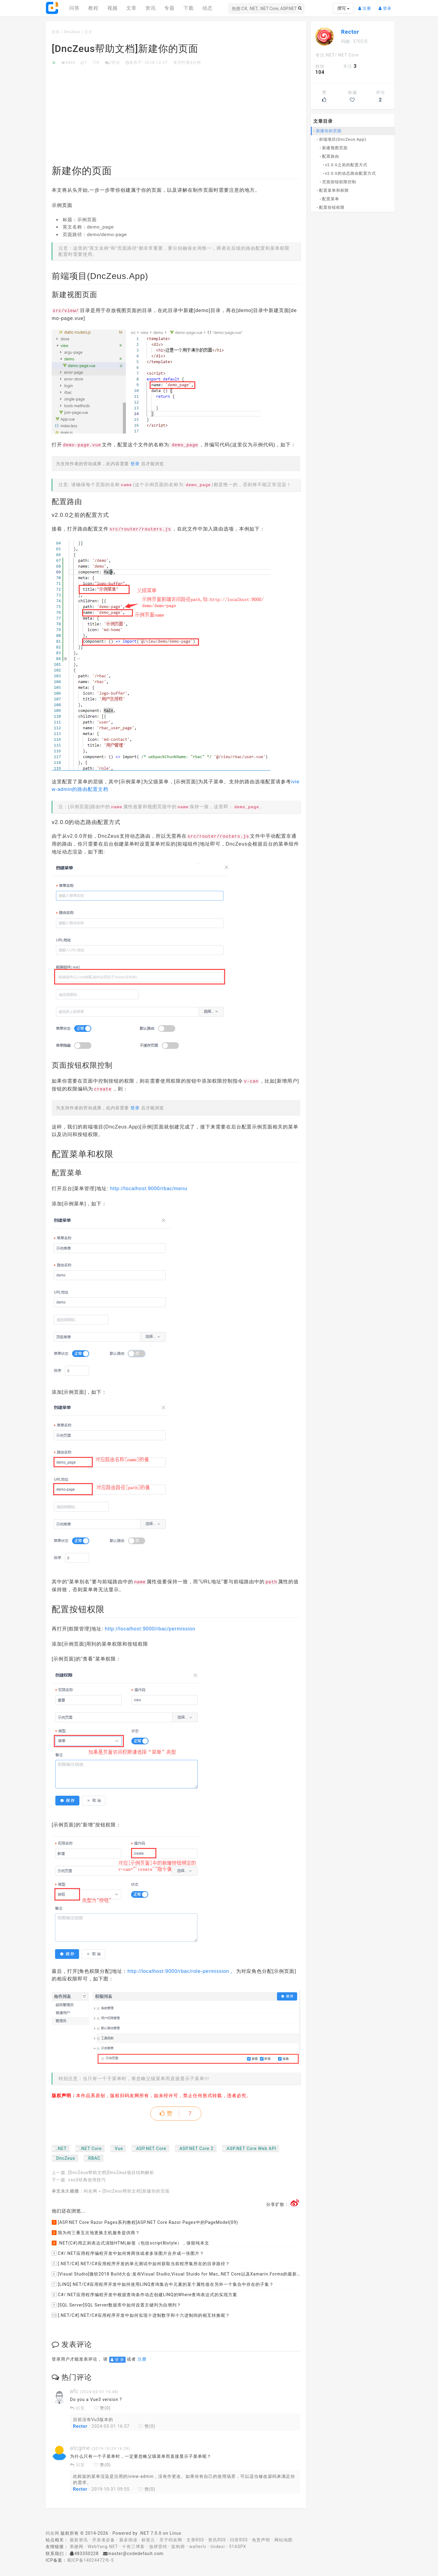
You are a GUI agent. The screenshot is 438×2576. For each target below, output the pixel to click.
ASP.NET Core (151, 2148)
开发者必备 (103, 2539)
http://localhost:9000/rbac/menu (148, 1188)
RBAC (94, 2158)
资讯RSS (217, 2539)
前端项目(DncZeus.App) (342, 139)
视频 (112, 8)
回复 (77, 2408)
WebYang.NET (103, 2546)
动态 (207, 8)
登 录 (117, 2360)
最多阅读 (128, 2539)
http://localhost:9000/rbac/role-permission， (181, 1971)
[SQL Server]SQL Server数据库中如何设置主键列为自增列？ (116, 2305)
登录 (387, 6)
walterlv (197, 2546)
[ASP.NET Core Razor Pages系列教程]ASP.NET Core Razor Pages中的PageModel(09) (145, 2222)
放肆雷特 (158, 2546)
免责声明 (261, 2539)
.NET (61, 2148)
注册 (366, 6)
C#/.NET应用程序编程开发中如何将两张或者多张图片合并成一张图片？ (128, 2253)
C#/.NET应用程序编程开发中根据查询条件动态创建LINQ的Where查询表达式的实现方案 (144, 2294)
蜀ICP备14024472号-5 (90, 2560)
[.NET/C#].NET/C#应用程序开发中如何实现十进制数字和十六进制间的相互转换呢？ (141, 2315)
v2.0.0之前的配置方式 (346, 165)
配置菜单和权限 (334, 190)
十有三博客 (133, 2546)
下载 (188, 8)
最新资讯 (79, 2539)
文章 (131, 8)
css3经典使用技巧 (87, 2179)
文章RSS (195, 2539)
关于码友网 (170, 2539)
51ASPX (237, 2546)
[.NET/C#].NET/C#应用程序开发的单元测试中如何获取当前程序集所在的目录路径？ (141, 2263)
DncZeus (72, 32)
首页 (56, 32)
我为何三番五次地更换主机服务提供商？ (96, 2232)
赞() (102, 2408)
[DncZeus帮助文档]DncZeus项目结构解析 (111, 2172)
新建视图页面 (335, 148)
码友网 (90, 2191)
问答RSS (239, 2539)
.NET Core (91, 2148)
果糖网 (76, 2546)
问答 (74, 8)
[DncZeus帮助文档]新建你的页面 (136, 2191)
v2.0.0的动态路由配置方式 (350, 173)
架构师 (178, 2546)
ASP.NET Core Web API (251, 2148)
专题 (169, 8)
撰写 (343, 8)
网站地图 (283, 2539)
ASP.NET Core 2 (196, 2148)
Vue (119, 2148)
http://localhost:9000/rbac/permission (150, 1628)
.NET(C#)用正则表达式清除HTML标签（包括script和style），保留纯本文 (130, 2243)
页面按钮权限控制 (339, 182)
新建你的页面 (329, 131)
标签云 (148, 2539)
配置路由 (330, 156)
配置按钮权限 (332, 207)
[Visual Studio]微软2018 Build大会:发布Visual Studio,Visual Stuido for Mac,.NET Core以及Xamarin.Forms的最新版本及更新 (176, 2274)
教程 (93, 8)
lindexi (217, 2546)
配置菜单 (330, 199)
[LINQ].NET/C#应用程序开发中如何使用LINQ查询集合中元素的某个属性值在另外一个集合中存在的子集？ (163, 2284)
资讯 (150, 8)
